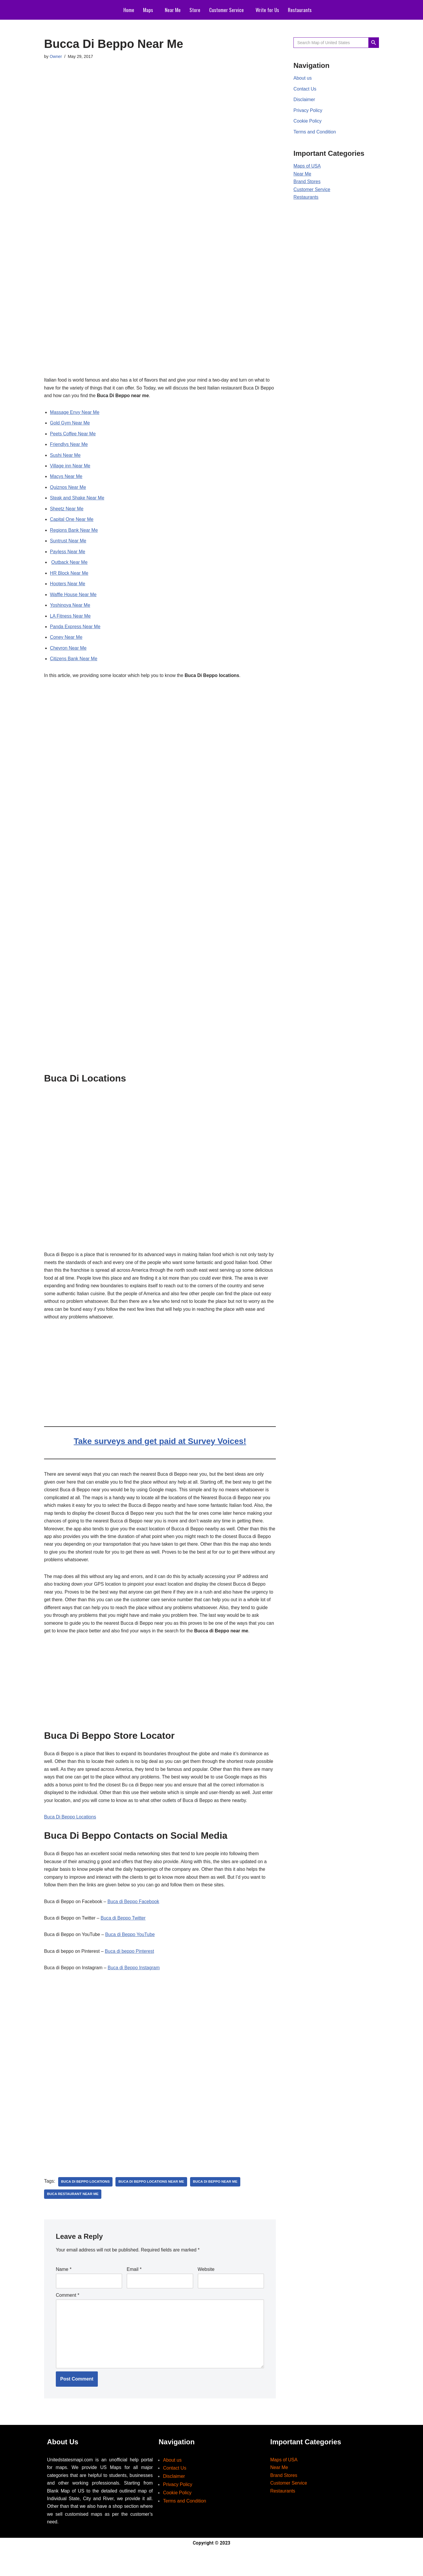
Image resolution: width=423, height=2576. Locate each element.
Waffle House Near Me (73, 598)
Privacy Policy (308, 111)
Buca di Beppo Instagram (135, 1991)
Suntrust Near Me (68, 544)
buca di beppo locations (85, 2205)
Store (194, 10)
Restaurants (300, 10)
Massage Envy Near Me (75, 413)
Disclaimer (304, 100)
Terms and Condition (315, 133)
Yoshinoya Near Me (70, 609)
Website (206, 2293)
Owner (56, 56)
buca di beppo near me (217, 2205)
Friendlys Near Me (69, 445)
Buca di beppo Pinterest (131, 1974)
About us (302, 78)
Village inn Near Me (70, 467)
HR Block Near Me (69, 576)
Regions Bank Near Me (74, 533)
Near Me (173, 10)
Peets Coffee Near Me (73, 434)
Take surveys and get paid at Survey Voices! (160, 1448)
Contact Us (305, 89)
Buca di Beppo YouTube (131, 1957)
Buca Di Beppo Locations (70, 1838)
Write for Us (267, 10)
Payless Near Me (68, 555)
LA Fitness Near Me (70, 620)
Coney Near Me (66, 642)
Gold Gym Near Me (70, 424)
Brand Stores (307, 183)
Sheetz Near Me (67, 511)
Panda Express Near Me (75, 631)
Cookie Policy (307, 122)
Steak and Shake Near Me (77, 500)
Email (134, 2293)
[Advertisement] (160, 91)
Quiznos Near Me (68, 489)
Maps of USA (307, 168)
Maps (148, 10)
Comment (67, 2319)
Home (128, 10)
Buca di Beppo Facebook (134, 1923)
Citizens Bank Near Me (74, 664)
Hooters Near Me (68, 588)
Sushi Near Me (65, 456)
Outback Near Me (69, 566)
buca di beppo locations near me (152, 2205)
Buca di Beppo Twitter (124, 1940)
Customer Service (226, 10)
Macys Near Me (66, 478)
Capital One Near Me (72, 522)
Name (63, 2293)
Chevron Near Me (68, 653)
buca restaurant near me (73, 2218)
